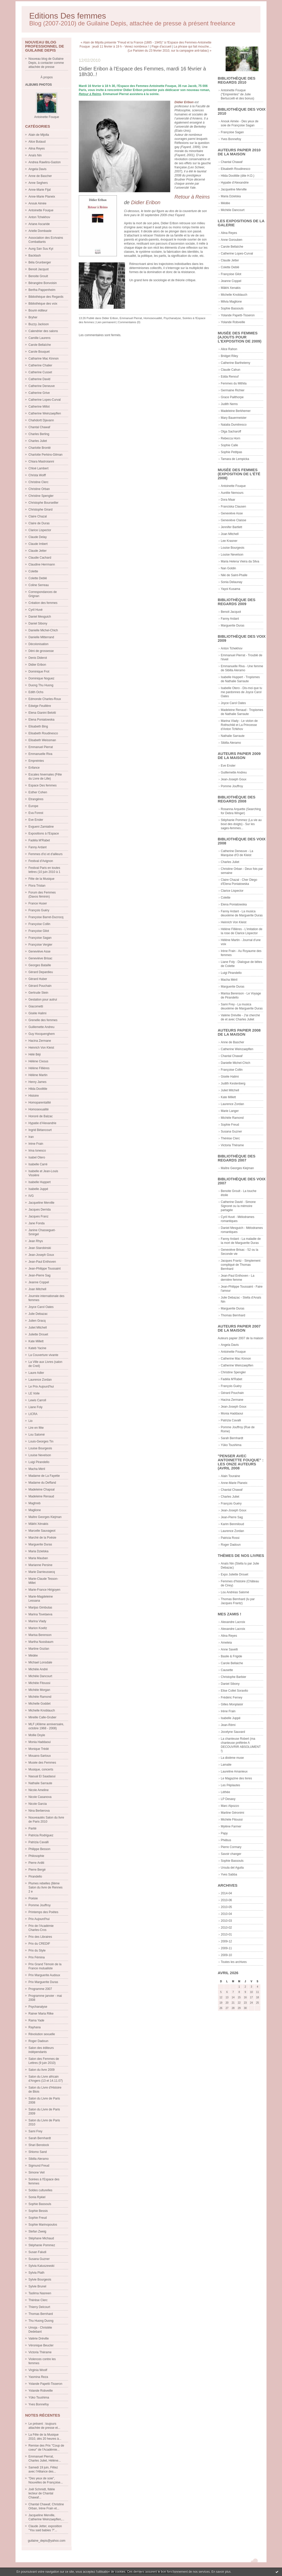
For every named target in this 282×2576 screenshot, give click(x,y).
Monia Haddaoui (39, 1742)
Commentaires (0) (129, 322)
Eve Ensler (35, 820)
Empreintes (36, 761)
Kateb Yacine (37, 1348)
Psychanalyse (37, 2006)
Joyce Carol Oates (41, 1307)
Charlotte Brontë (39, 448)
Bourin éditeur (38, 310)
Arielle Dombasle (40, 231)
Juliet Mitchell (37, 1327)
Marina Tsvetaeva (40, 1614)
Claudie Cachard (39, 557)
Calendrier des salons (43, 331)
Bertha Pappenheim (41, 290)
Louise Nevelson (39, 1455)
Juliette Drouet (38, 1334)
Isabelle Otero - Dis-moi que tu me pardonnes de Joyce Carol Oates (241, 692)
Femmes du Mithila (233, 383)
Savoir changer (231, 1854)
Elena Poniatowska (41, 719)
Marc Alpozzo (230, 1806)
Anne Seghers (38, 183)
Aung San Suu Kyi (40, 248)
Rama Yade (36, 2020)
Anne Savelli (229, 1649)
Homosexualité (38, 1109)
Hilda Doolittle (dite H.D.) (237, 175)
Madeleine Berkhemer (235, 411)
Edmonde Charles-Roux (44, 699)
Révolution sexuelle (41, 2034)
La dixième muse (232, 1758)
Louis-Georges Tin (40, 1441)
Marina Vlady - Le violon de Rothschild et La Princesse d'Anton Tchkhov (239, 725)
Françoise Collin (39, 924)
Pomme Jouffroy (39, 1905)
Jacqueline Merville (41, 1202)
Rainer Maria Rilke (41, 2013)
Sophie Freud (37, 2218)
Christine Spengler (41, 496)
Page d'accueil (161, 46)
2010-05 (226, 1907)
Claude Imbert (38, 544)
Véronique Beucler (41, 2345)
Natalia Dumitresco (233, 424)
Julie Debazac (38, 1314)
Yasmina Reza (38, 2377)
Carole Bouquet (39, 351)
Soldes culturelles (40, 2190)
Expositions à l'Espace (43, 833)
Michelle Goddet (39, 1703)
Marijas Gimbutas (40, 1607)
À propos (46, 77)
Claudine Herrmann (41, 564)
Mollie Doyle (36, 1735)
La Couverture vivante (43, 1355)
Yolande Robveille (40, 2390)
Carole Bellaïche (39, 345)
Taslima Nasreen (39, 2293)
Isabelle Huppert (39, 1182)
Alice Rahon (229, 349)
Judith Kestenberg (233, 1083)
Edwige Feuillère (39, 706)
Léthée (225, 1792)
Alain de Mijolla (38, 135)
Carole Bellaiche (232, 1663)
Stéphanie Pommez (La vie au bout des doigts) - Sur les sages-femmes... (241, 824)
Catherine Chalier (40, 365)
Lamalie (226, 1764)
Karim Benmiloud (232, 1524)
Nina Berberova (39, 1810)
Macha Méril (36, 1469)
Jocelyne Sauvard (233, 1732)
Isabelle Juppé (38, 1189)
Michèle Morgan (39, 1690)
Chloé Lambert (38, 468)
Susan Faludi (37, 2252)
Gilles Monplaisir (232, 1704)
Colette (33, 571)
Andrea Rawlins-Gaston (44, 162)
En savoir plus (220, 2571)
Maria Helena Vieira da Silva (240, 561)
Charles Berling (38, 434)
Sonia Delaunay (231, 582)
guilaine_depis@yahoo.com (47, 2540)
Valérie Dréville (38, 2338)
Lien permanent (106, 322)
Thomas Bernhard (40, 2314)
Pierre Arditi (36, 1863)
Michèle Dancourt (40, 1676)
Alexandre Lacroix (233, 1622)
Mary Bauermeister (233, 418)
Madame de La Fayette (44, 1476)
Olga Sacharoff (231, 431)
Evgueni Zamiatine (41, 826)
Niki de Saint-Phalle (234, 575)
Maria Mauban (38, 1558)
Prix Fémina (36, 1957)
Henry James (37, 1082)
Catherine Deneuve (41, 386)
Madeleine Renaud (41, 1496)
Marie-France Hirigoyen (44, 1589)
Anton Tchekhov (39, 217)
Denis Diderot (37, 658)
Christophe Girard (40, 509)
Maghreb (34, 1503)
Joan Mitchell (37, 1289)
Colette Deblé (37, 578)
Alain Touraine (230, 1476)
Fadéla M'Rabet (39, 840)
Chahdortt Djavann (41, 420)
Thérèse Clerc (38, 2300)
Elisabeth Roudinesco (43, 733)
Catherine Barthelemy (235, 363)
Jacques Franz (38, 1216)
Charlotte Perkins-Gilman (45, 454)
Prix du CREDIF (39, 1943)
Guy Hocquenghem (41, 1034)
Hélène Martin (38, 1075)
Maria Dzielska (38, 1551)
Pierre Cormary (231, 1847)
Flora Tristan (36, 885)
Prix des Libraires (40, 1937)
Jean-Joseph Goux (41, 1255)
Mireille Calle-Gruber (42, 1717)
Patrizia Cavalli (38, 1842)
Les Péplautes (230, 1785)
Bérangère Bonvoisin (42, 283)
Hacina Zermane (39, 1041)
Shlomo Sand (37, 2152)
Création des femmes (42, 603)
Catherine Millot (39, 406)
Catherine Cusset (40, 372)
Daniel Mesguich (39, 616)
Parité (32, 1828)
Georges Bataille (39, 965)
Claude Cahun (230, 369)
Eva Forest (35, 813)
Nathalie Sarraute (40, 1783)
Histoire (33, 1095)
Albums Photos (38, 84)
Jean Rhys (35, 1241)
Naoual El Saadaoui (41, 1776)
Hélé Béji (34, 1054)
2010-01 (226, 1934)
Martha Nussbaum (40, 1642)
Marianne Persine (40, 1565)
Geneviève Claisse (233, 520)
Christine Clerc (38, 482)
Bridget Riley (229, 356)
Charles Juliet (37, 441)
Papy (224, 1833)
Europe (33, 806)
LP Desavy (228, 1799)
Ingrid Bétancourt (40, 1130)
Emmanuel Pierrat (40, 747)
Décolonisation (38, 644)
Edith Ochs (35, 692)
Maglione (34, 1510)
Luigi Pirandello (38, 1462)
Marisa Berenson (40, 1635)
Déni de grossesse (41, 651)
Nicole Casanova (40, 1797)
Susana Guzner (39, 2259)
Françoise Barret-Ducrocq (45, 917)
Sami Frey (35, 2131)
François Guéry (38, 910)
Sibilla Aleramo (38, 2159)
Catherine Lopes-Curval (44, 399)
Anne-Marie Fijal (39, 189)
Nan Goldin (228, 568)
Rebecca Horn (230, 438)
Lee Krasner (229, 541)
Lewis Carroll (37, 1400)
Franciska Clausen (233, 506)
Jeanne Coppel (38, 1282)
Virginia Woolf (37, 2370)
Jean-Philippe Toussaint (44, 1268)
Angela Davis (37, 169)
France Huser (37, 903)
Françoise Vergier (40, 944)
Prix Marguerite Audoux (44, 1975)
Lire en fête (36, 1428)
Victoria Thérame (40, 2352)
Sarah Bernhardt (39, 2138)
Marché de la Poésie (42, 1537)
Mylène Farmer (231, 1826)
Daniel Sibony (37, 623)
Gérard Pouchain (40, 986)
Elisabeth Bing (38, 726)
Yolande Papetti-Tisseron (45, 2384)
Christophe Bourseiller (43, 502)
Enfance (34, 767)
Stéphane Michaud (41, 2238)
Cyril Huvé (35, 610)
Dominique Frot (38, 671)
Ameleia (226, 1642)
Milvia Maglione (231, 301)
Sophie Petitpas (231, 452)
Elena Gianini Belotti (42, 712)
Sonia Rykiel (36, 2197)
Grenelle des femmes (42, 1020)
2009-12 (226, 1941)
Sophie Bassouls (39, 2204)
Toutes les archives (234, 1962)
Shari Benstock (38, 2145)
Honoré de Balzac (40, 1116)
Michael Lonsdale (40, 1662)
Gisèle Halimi (37, 1013)
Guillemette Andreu (41, 1027)
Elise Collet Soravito (234, 1690)
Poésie (33, 1898)
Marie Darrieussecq (41, 1572)
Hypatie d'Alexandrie (42, 1123)
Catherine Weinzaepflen (44, 413)
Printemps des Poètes (43, 1912)
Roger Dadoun (38, 2041)
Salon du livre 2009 (41, 2070)
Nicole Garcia (37, 1804)
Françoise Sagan (40, 938)
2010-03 (226, 1921)
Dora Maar (228, 499)
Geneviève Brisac (40, 958)
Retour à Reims (192, 197)
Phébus (226, 1840)
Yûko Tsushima (38, 2397)
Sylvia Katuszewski (41, 2266)
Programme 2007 (40, 1989)
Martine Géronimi (232, 1812)
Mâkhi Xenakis (231, 288)
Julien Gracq (36, 1320)
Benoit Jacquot (38, 269)
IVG (31, 1196)
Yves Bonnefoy (38, 2404)
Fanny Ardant (37, 847)
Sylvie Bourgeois (39, 2279)
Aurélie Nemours (232, 493)
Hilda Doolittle (37, 1089)
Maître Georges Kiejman (44, 1517)
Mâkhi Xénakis (38, 1524)
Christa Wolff (37, 475)
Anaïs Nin (35, 155)
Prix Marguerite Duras (43, 1982)
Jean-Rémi (228, 1725)
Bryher (32, 317)
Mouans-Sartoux (39, 1756)
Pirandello (35, 1876)
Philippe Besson (39, 1849)
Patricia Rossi (230, 1538)
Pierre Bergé (36, 1869)
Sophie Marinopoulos (42, 2224)
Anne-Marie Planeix (41, 196)
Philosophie (36, 1856)
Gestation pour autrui (42, 999)
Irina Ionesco (37, 1150)
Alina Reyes (36, 148)
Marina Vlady (37, 1621)
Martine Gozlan (38, 1648)
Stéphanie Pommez (41, 2245)
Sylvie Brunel (37, 2286)
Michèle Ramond (39, 1697)
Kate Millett (35, 1341)
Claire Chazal (37, 516)
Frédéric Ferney (231, 1697)
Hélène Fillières (39, 1068)
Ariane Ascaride (39, 224)
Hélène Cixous (38, 1061)
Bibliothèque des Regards (45, 297)
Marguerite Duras (40, 1544)
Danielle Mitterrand (41, 637)
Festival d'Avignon (40, 861)
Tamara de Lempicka (235, 459)
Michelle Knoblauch (41, 1710)
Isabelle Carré (38, 1164)
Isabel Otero (36, 1157)
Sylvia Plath (36, 2272)
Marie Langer (230, 1111)
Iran (31, 1137)
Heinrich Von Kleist (41, 1047)
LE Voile (34, 1393)
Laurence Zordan (40, 1379)
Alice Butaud (36, 141)
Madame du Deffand (42, 1482)
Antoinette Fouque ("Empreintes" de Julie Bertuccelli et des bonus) (237, 94)
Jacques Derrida (39, 1209)
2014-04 (226, 1893)
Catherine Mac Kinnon (236, 1358)
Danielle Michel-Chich (43, 630)
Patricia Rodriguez (40, 1835)
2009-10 (226, 1955)
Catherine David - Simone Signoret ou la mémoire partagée (238, 1206)
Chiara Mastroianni (41, 461)
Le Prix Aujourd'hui (41, 1386)
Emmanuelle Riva (40, 754)
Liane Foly (35, 1407)
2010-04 (226, 1914)
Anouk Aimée (37, 203)
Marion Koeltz (37, 1628)
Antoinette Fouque (46, 117)
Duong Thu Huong (40, 685)
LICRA (32, 1414)
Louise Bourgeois (40, 1448)
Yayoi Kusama (230, 589)
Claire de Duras (39, 523)
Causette (227, 1670)
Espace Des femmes (42, 785)
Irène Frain (35, 1143)
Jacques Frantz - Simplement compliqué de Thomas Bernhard (240, 1265)
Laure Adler (36, 1373)
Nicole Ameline (38, 1790)
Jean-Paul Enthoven (42, 1261)
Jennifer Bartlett (231, 527)
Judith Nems (229, 404)
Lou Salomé (36, 1434)
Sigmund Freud (38, 2165)
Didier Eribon (37, 664)
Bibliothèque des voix (42, 303)
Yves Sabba (229, 1874)
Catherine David (39, 379)
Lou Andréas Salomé (235, 1592)
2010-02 (226, 1927)
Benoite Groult (38, 276)
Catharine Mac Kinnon (43, 358)
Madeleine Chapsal (41, 1489)
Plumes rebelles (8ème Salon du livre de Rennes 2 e (45, 1887)
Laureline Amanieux (234, 1771)
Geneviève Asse (39, 951)
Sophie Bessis (38, 2211)
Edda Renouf (230, 376)
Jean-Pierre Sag (39, 1275)
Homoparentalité (39, 1102)
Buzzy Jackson (38, 324)
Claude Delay (37, 537)
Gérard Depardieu (40, 972)
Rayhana (34, 2027)
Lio (30, 1421)
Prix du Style (36, 1950)
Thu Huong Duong (40, 2320)
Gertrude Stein (38, 992)
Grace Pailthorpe (232, 397)
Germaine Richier (232, 390)
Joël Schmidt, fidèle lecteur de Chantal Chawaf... (41, 2493)
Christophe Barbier (233, 1677)
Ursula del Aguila (232, 1867)
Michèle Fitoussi (39, 1683)
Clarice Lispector (39, 530)
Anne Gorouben (231, 240)
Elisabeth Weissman (42, 740)
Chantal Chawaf (39, 427)
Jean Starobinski (39, 1248)
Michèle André (38, 1669)
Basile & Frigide (231, 1656)
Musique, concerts (40, 1769)
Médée (33, 1655)
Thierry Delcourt (39, 2307)
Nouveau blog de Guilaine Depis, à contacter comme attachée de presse (46, 63)
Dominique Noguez (41, 678)
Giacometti (35, 1006)
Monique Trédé (38, 1749)
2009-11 (226, 1948)
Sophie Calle (229, 445)
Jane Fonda (36, 1223)
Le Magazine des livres (236, 1778)
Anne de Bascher (40, 176)
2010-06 (226, 1900)
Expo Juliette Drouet (234, 1574)
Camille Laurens (39, 338)
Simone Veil (36, 2172)
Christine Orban (39, 489)
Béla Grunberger (39, 262)
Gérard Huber (37, 979)
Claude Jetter (37, 551)
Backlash (34, 255)
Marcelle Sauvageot (41, 1530)
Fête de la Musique (41, 879)
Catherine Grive (39, 393)
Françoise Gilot (38, 931)
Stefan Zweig (37, 2231)
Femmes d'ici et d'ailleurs (45, 854)
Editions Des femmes (67, 15)
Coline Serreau (38, 585)
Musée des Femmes (42, 1762)
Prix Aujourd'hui (39, 1919)
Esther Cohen (37, 792)
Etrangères (35, 799)
